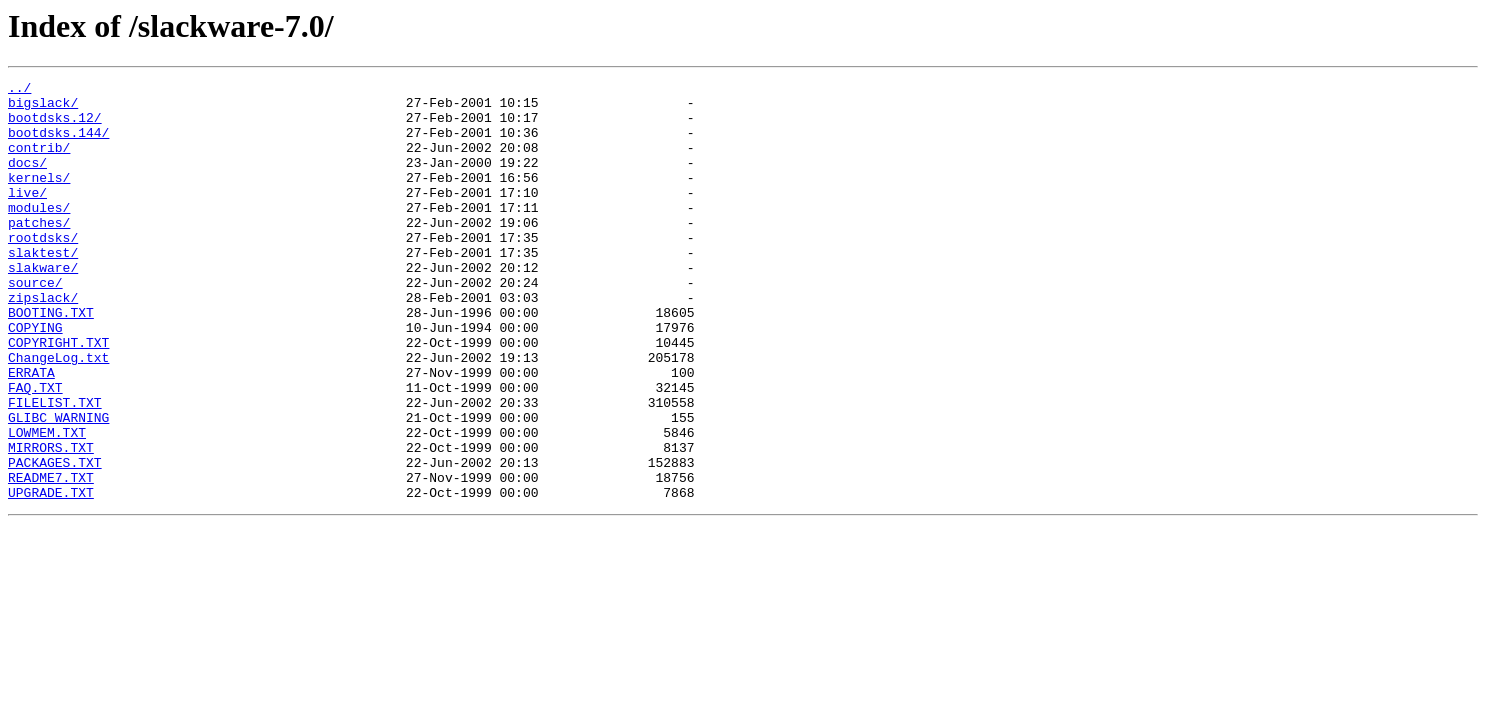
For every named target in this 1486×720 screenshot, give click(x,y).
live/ (27, 216)
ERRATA (31, 432)
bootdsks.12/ (55, 126)
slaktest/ (43, 288)
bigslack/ (43, 108)
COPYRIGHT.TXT (58, 396)
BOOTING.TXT (51, 360)
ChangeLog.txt (58, 414)
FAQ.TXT (35, 450)
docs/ (27, 180)
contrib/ (39, 162)
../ (19, 90)
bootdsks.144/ (58, 144)
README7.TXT (51, 558)
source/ (35, 324)
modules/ (39, 234)
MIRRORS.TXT (51, 522)
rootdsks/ (43, 270)
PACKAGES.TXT (55, 540)
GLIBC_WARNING (58, 486)
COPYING (35, 378)
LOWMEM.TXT (47, 504)
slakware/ (43, 306)
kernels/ (39, 198)
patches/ (39, 252)
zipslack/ (43, 342)
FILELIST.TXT (55, 468)
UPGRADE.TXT (51, 576)
